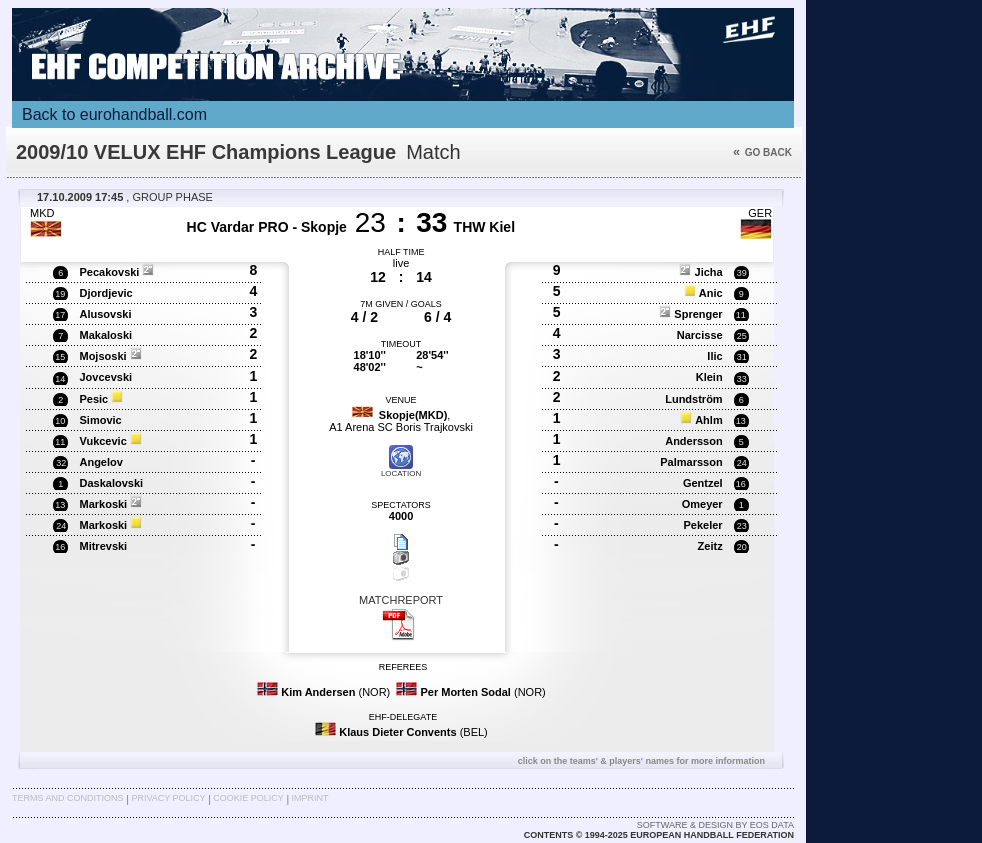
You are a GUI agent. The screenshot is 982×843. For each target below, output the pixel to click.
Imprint (310, 798)
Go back (762, 152)
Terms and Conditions (68, 798)
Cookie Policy (248, 798)
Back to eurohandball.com (114, 114)
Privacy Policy (168, 798)
